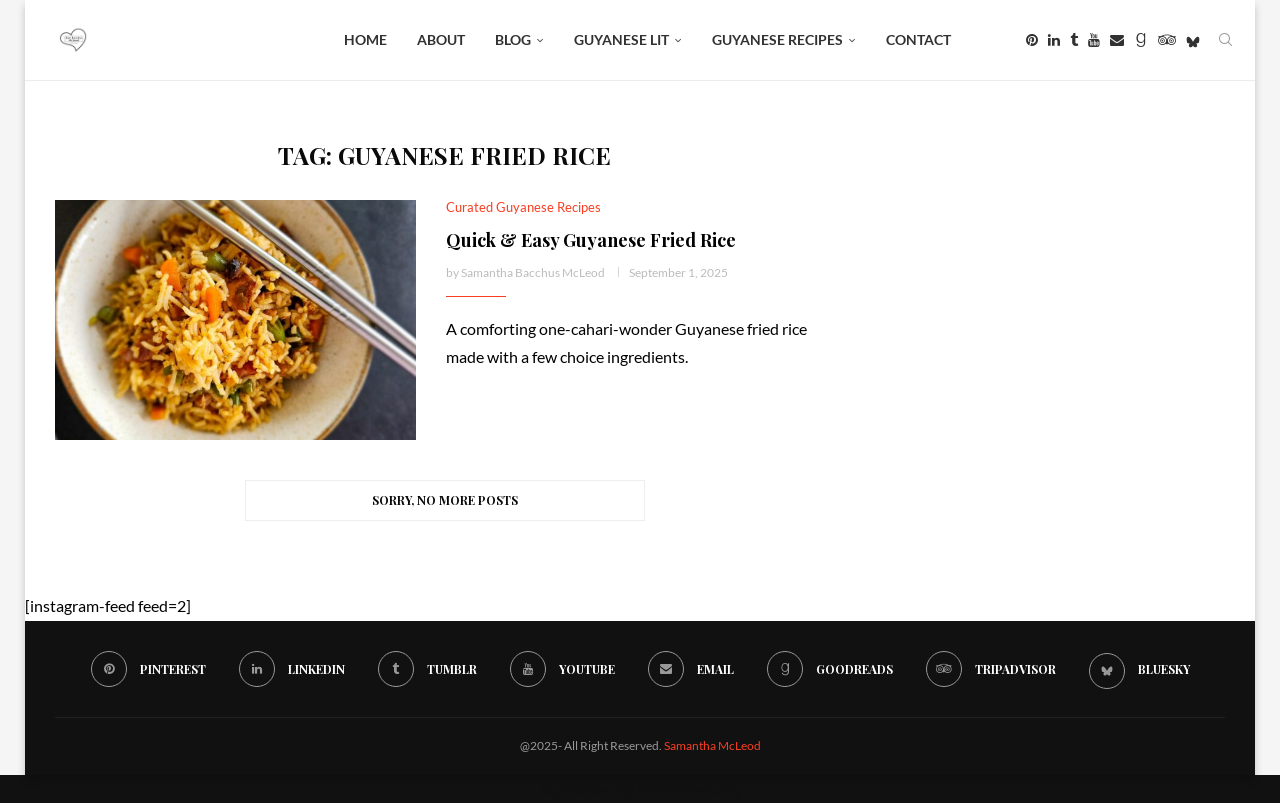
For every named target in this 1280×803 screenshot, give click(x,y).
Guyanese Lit (621, 39)
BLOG (513, 39)
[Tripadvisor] (1167, 40)
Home (365, 39)
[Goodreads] (1141, 40)
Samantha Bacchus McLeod (533, 272)
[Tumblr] (1074, 40)
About (441, 39)
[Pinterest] (1032, 40)
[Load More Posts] (445, 500)
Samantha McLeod (712, 745)
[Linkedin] (1054, 40)
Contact (918, 39)
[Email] (1117, 40)
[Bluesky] (1193, 40)
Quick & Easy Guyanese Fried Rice (591, 240)
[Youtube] (1094, 40)
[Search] (1225, 40)
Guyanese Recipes (777, 39)
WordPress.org (689, 788)
